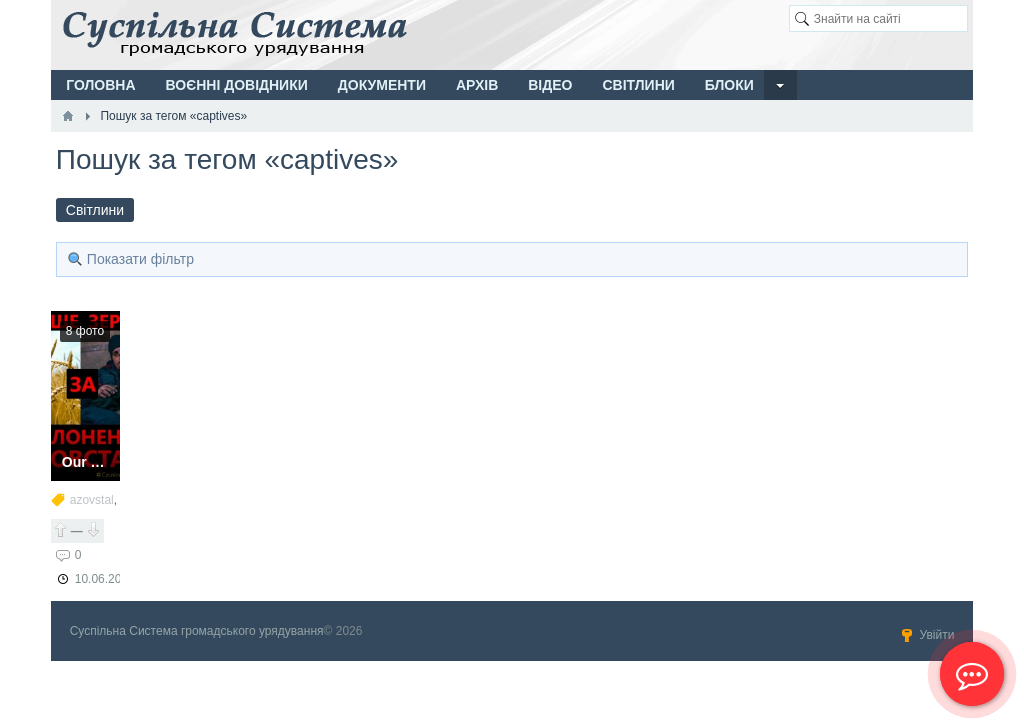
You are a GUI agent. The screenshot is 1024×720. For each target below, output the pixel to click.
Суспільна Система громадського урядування (197, 631)
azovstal (92, 500)
